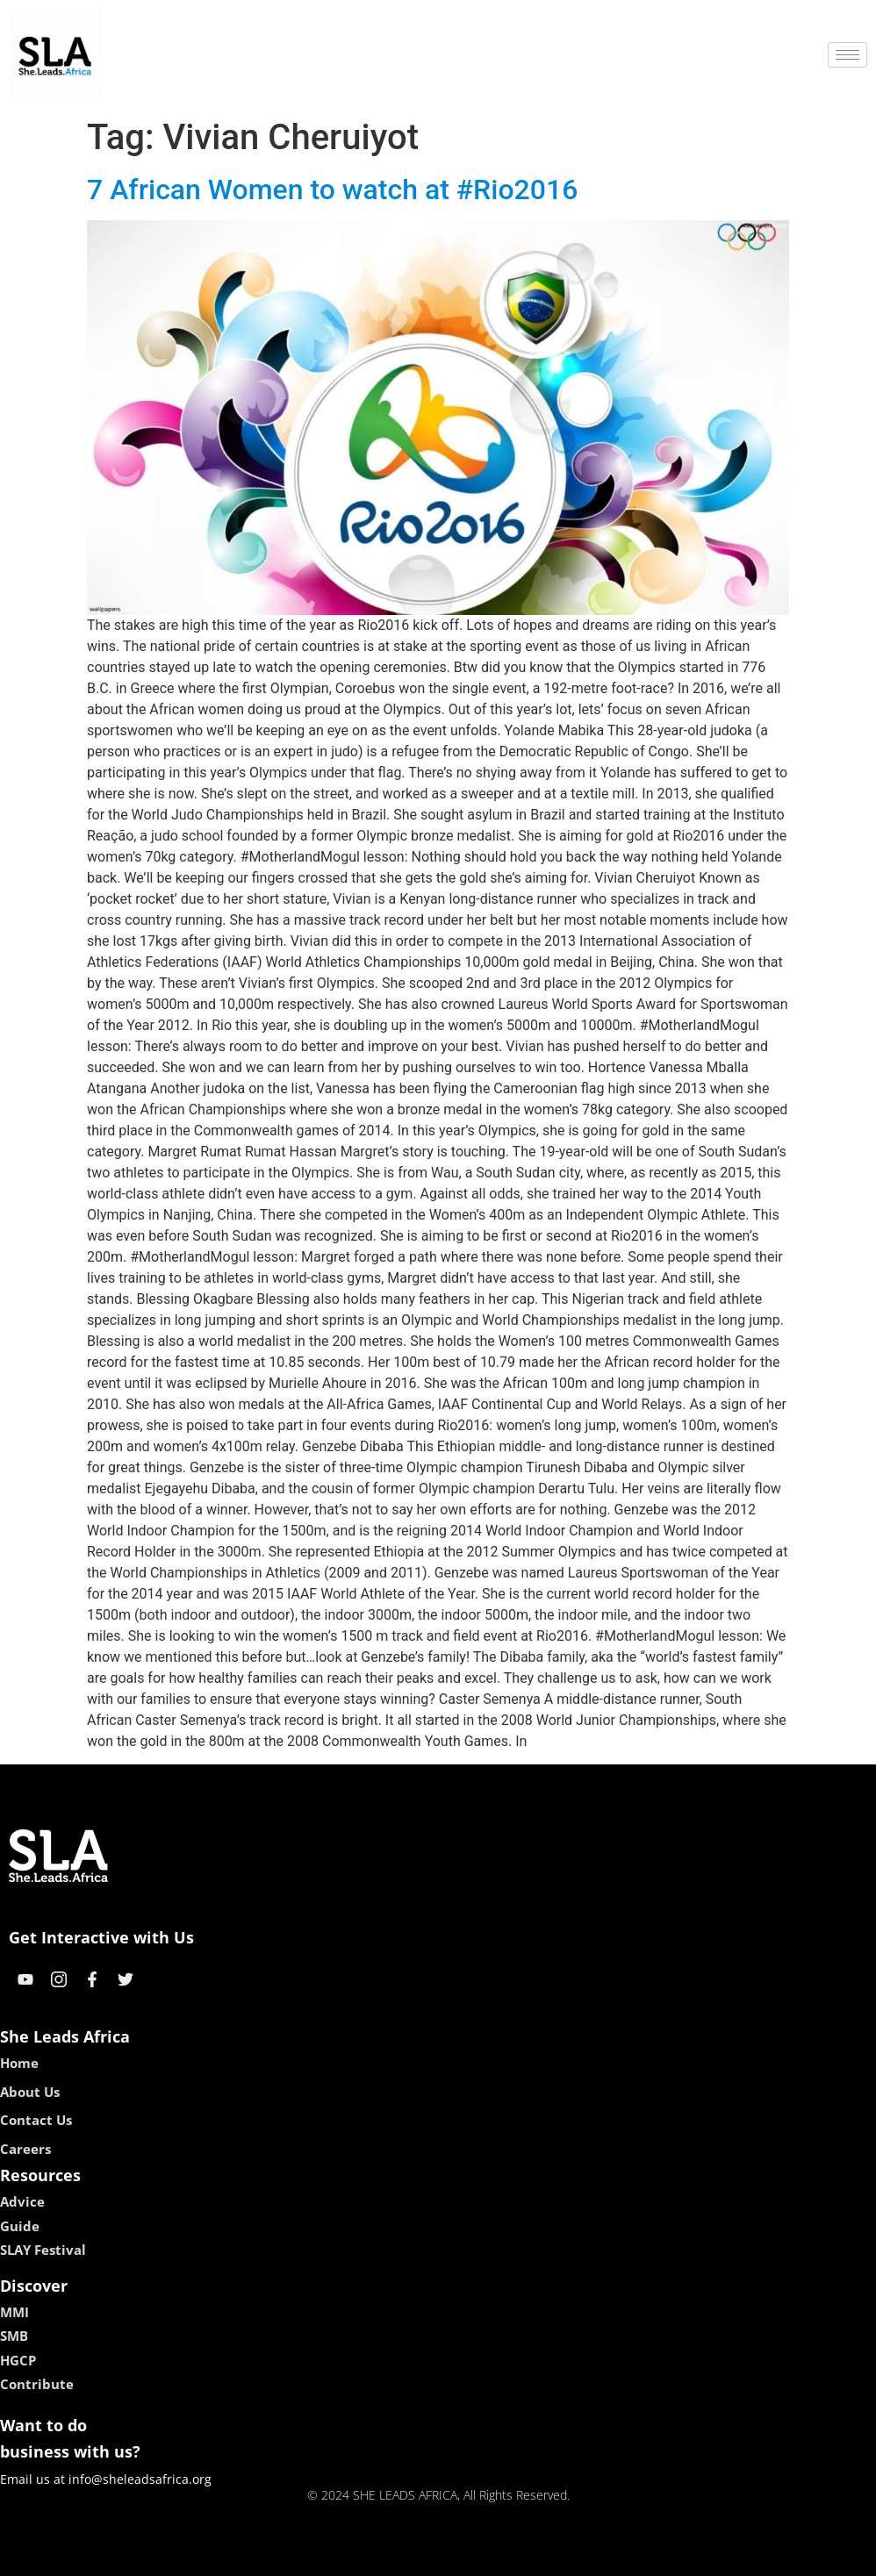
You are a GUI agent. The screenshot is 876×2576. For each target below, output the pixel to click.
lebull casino (394, 2556)
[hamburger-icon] (847, 55)
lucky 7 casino (480, 2556)
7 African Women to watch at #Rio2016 (332, 189)
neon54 (551, 2556)
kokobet (326, 2556)
